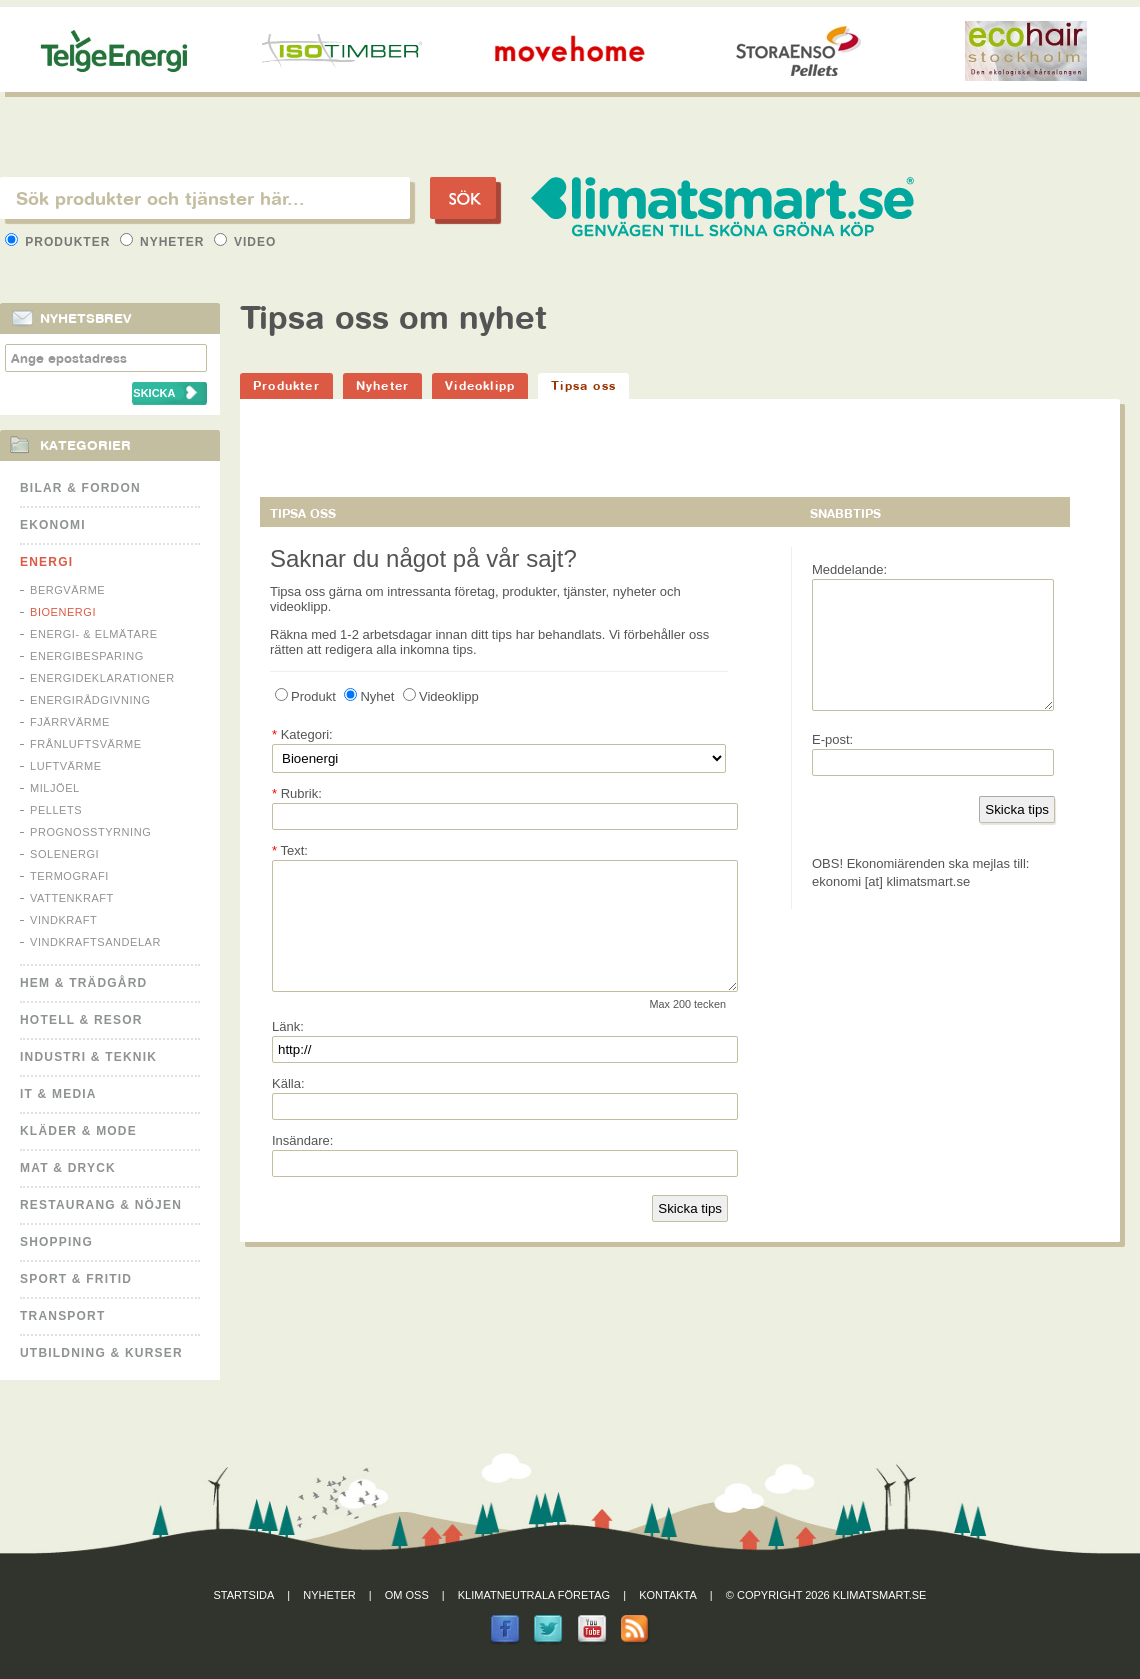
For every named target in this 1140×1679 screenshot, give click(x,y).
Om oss (407, 1595)
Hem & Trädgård (83, 983)
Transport (62, 1316)
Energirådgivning (90, 700)
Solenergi (64, 854)
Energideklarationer (102, 678)
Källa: (288, 1107)
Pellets (56, 810)
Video (245, 242)
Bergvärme (67, 590)
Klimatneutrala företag (534, 1595)
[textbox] (205, 198)
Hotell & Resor (81, 1020)
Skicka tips (690, 1232)
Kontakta (668, 1595)
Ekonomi (53, 525)
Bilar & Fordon (80, 488)
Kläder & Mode (78, 1131)
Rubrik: (297, 793)
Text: (290, 850)
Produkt (305, 696)
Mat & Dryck (68, 1168)
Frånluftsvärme (86, 744)
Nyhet (369, 696)
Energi (46, 562)
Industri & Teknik (88, 1057)
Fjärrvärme (70, 722)
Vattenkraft (72, 898)
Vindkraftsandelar (95, 942)
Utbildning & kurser (101, 1353)
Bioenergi (63, 612)
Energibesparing (87, 656)
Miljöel (55, 788)
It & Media (58, 1094)
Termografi (69, 876)
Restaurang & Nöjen (101, 1205)
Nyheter (164, 242)
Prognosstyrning (90, 832)
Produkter (60, 242)
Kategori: (302, 734)
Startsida (244, 1595)
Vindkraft (63, 920)
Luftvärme (66, 766)
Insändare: (302, 1164)
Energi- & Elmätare (94, 634)
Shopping (56, 1242)
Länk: (288, 1050)
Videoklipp (480, 385)
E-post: (832, 763)
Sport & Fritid (76, 1279)
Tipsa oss (583, 385)
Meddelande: (849, 569)
